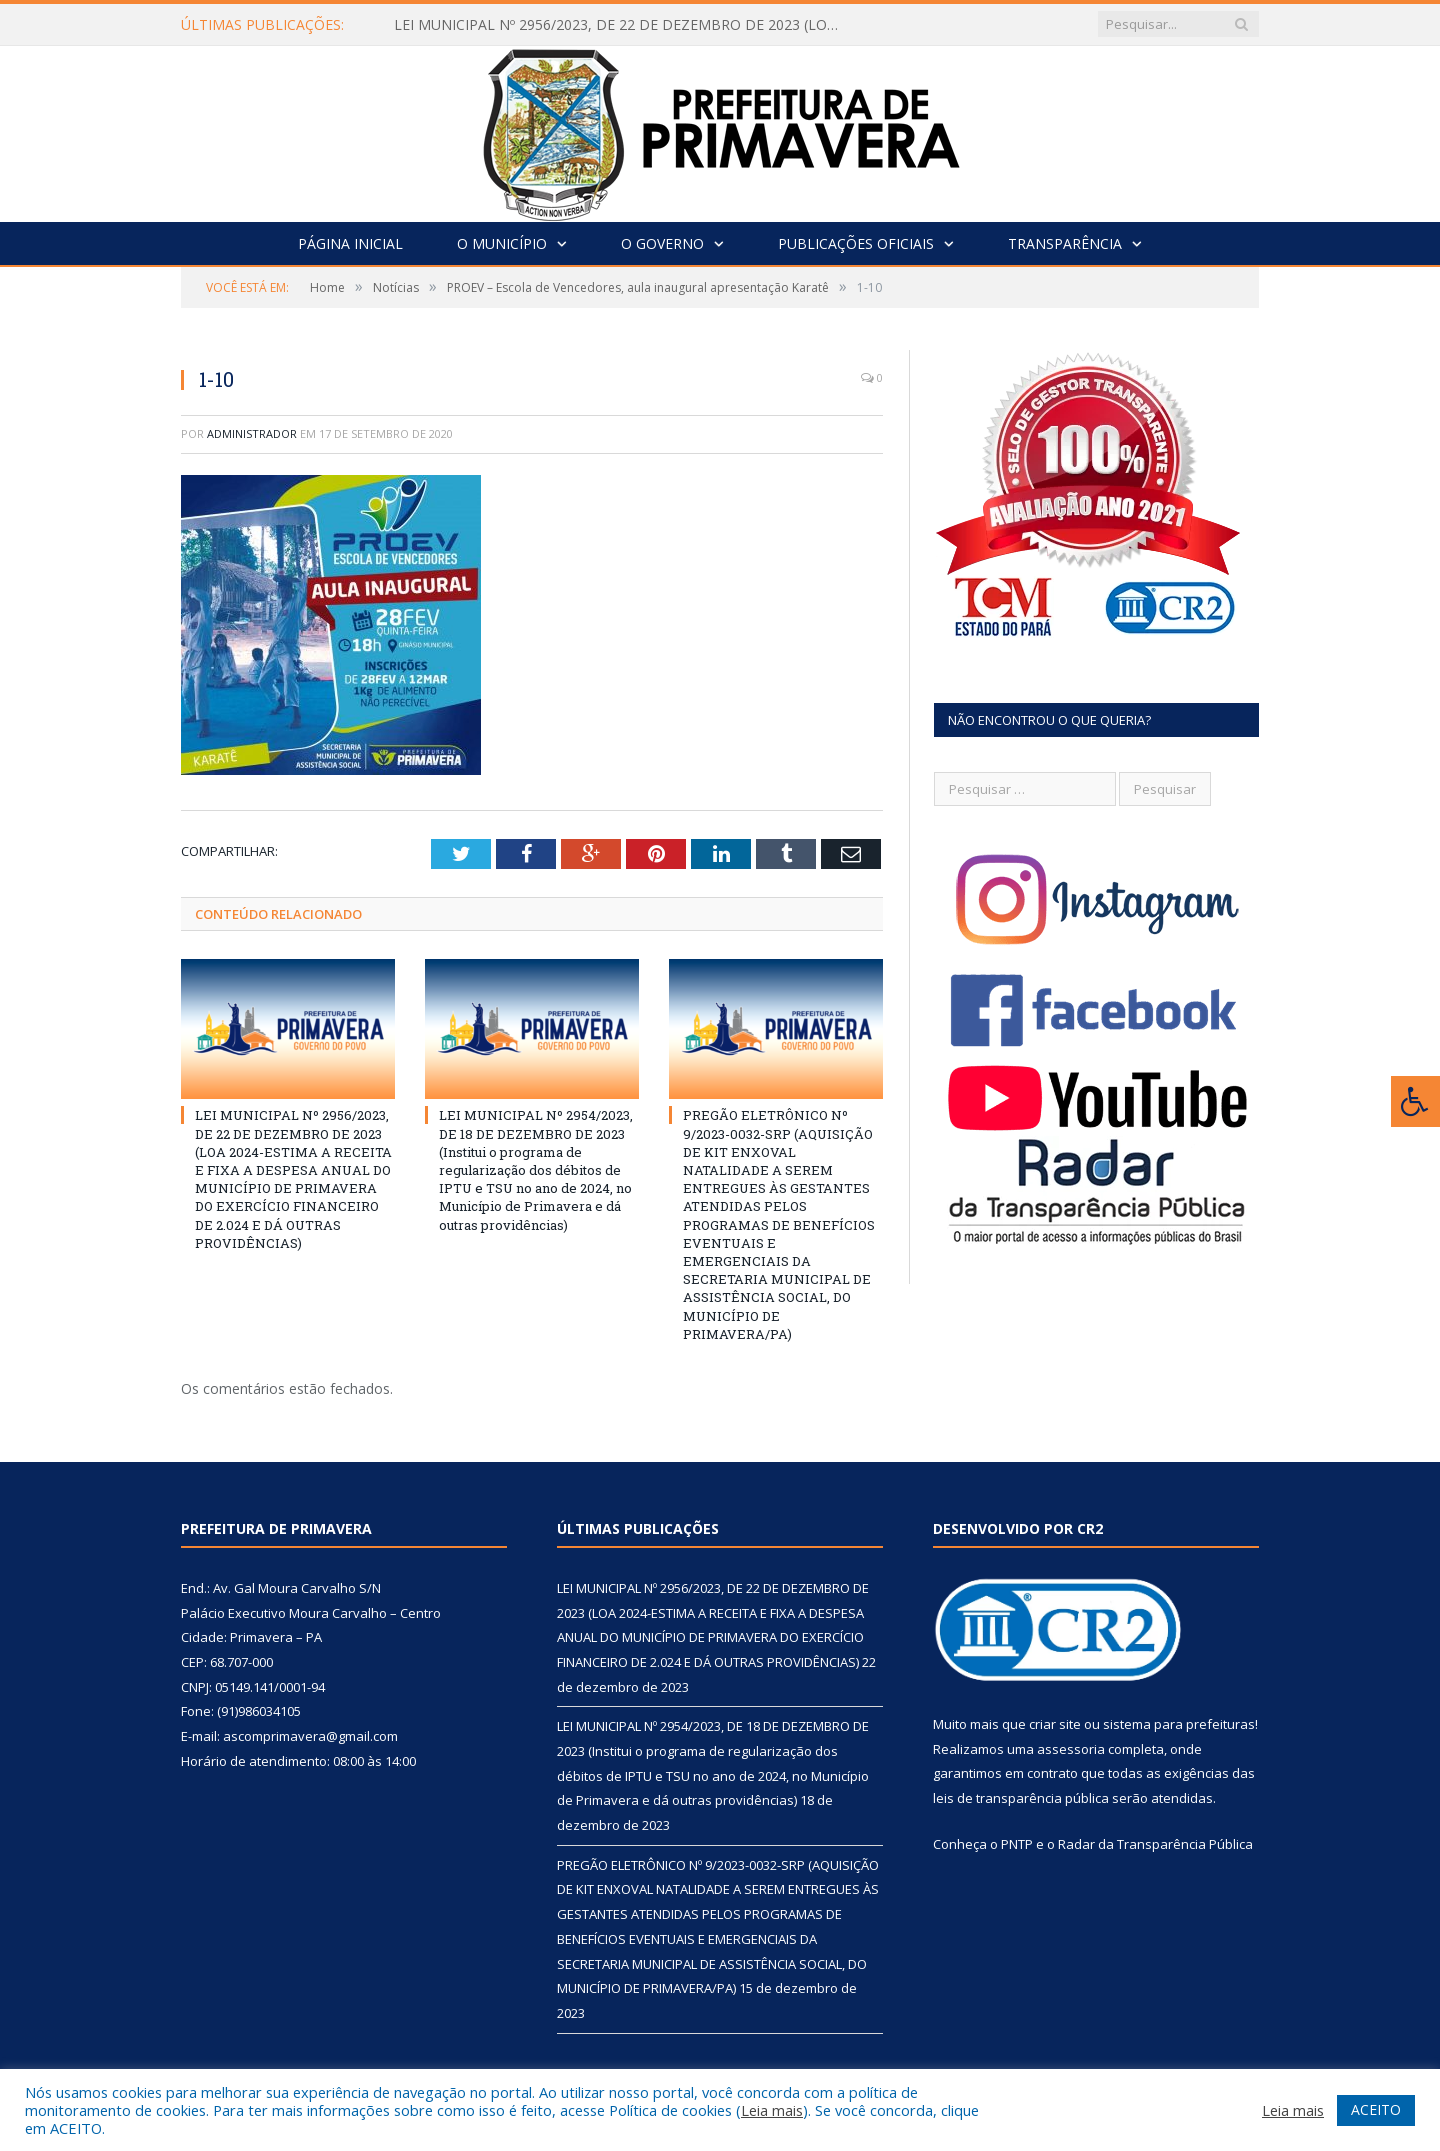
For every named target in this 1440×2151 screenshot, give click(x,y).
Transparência (1065, 243)
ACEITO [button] (1376, 2109)
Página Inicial (350, 243)
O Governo (662, 243)
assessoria (1071, 1749)
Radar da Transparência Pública (1155, 1844)
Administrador (252, 433)
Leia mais (772, 2110)
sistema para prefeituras (1179, 1724)
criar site (1055, 1724)
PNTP (1017, 1844)
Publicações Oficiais (856, 243)
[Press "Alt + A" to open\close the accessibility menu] (1415, 1101)
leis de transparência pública (1021, 1798)
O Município (502, 243)
